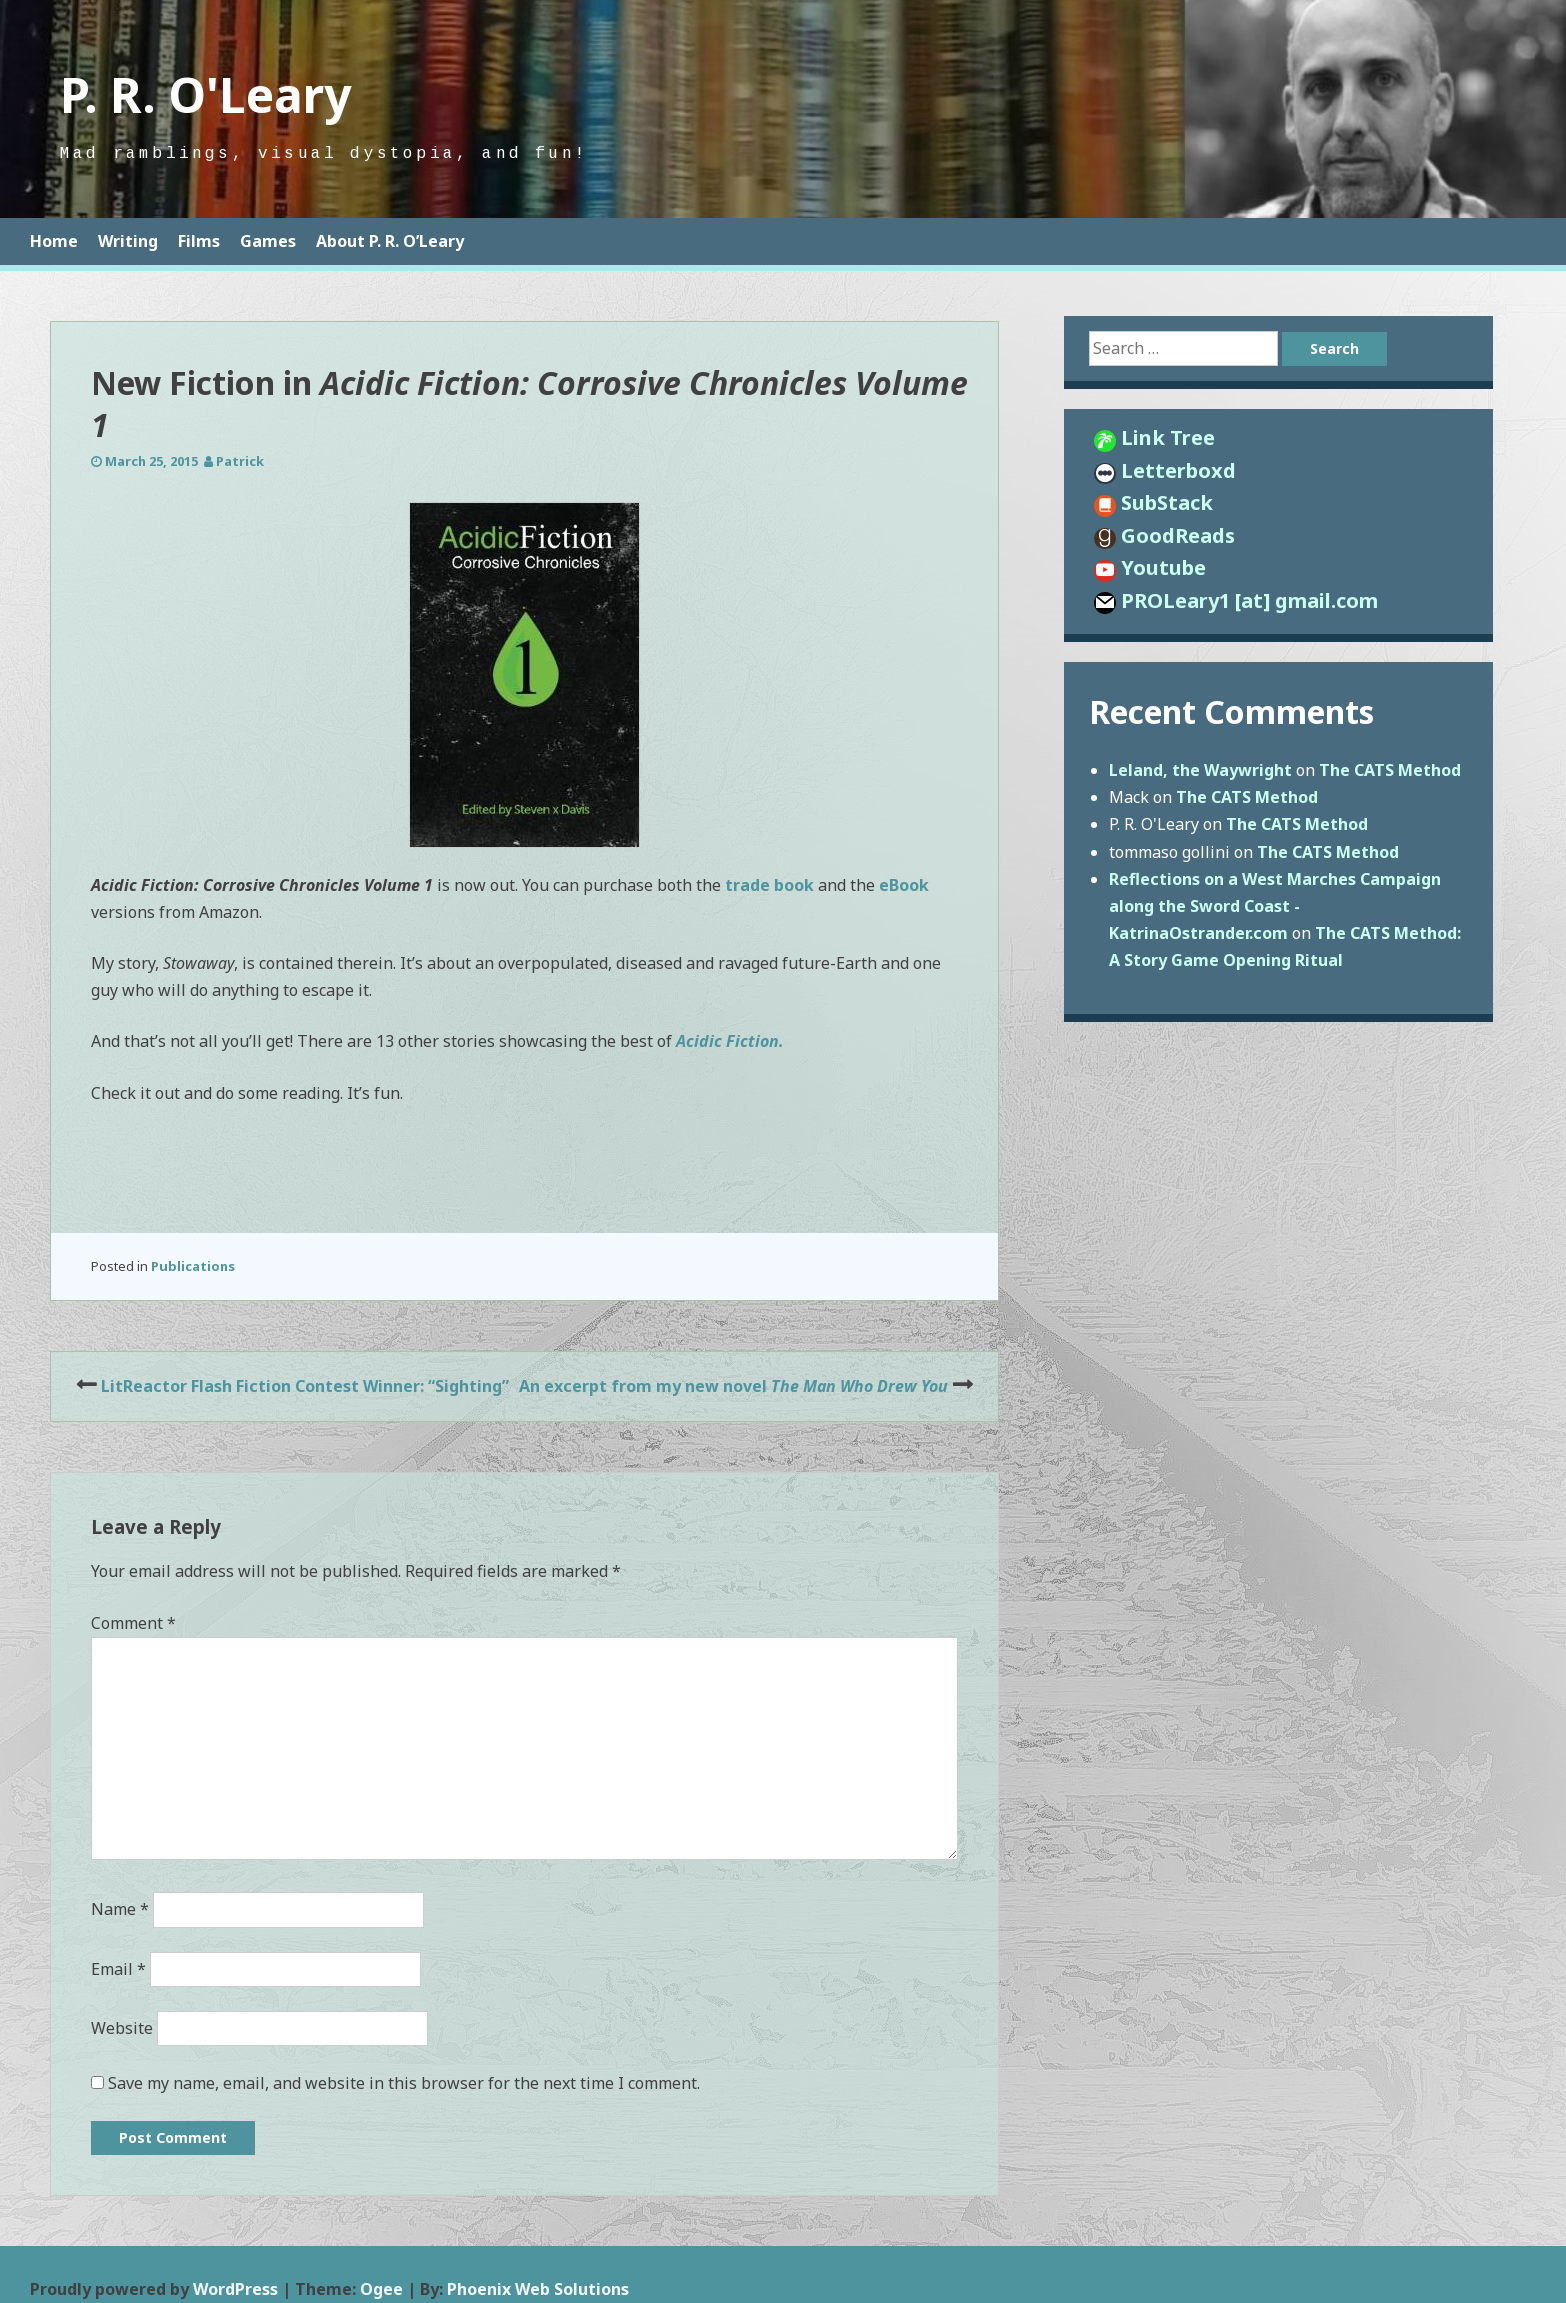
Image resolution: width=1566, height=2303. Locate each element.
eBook (904, 885)
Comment (133, 1623)
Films (199, 241)
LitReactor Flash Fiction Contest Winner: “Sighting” (305, 1386)
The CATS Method (1390, 770)
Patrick (240, 461)
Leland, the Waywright (1200, 770)
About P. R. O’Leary (390, 241)
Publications (193, 1266)
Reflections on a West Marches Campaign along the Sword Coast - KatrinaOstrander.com (1275, 906)
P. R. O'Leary (205, 94)
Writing (128, 241)
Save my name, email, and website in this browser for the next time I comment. (404, 2083)
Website (122, 2028)
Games (268, 241)
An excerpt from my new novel (733, 1386)
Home (54, 241)
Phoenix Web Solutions (538, 2289)
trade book (769, 885)
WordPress (235, 2289)
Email (118, 1969)
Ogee (381, 2289)
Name (120, 1909)
